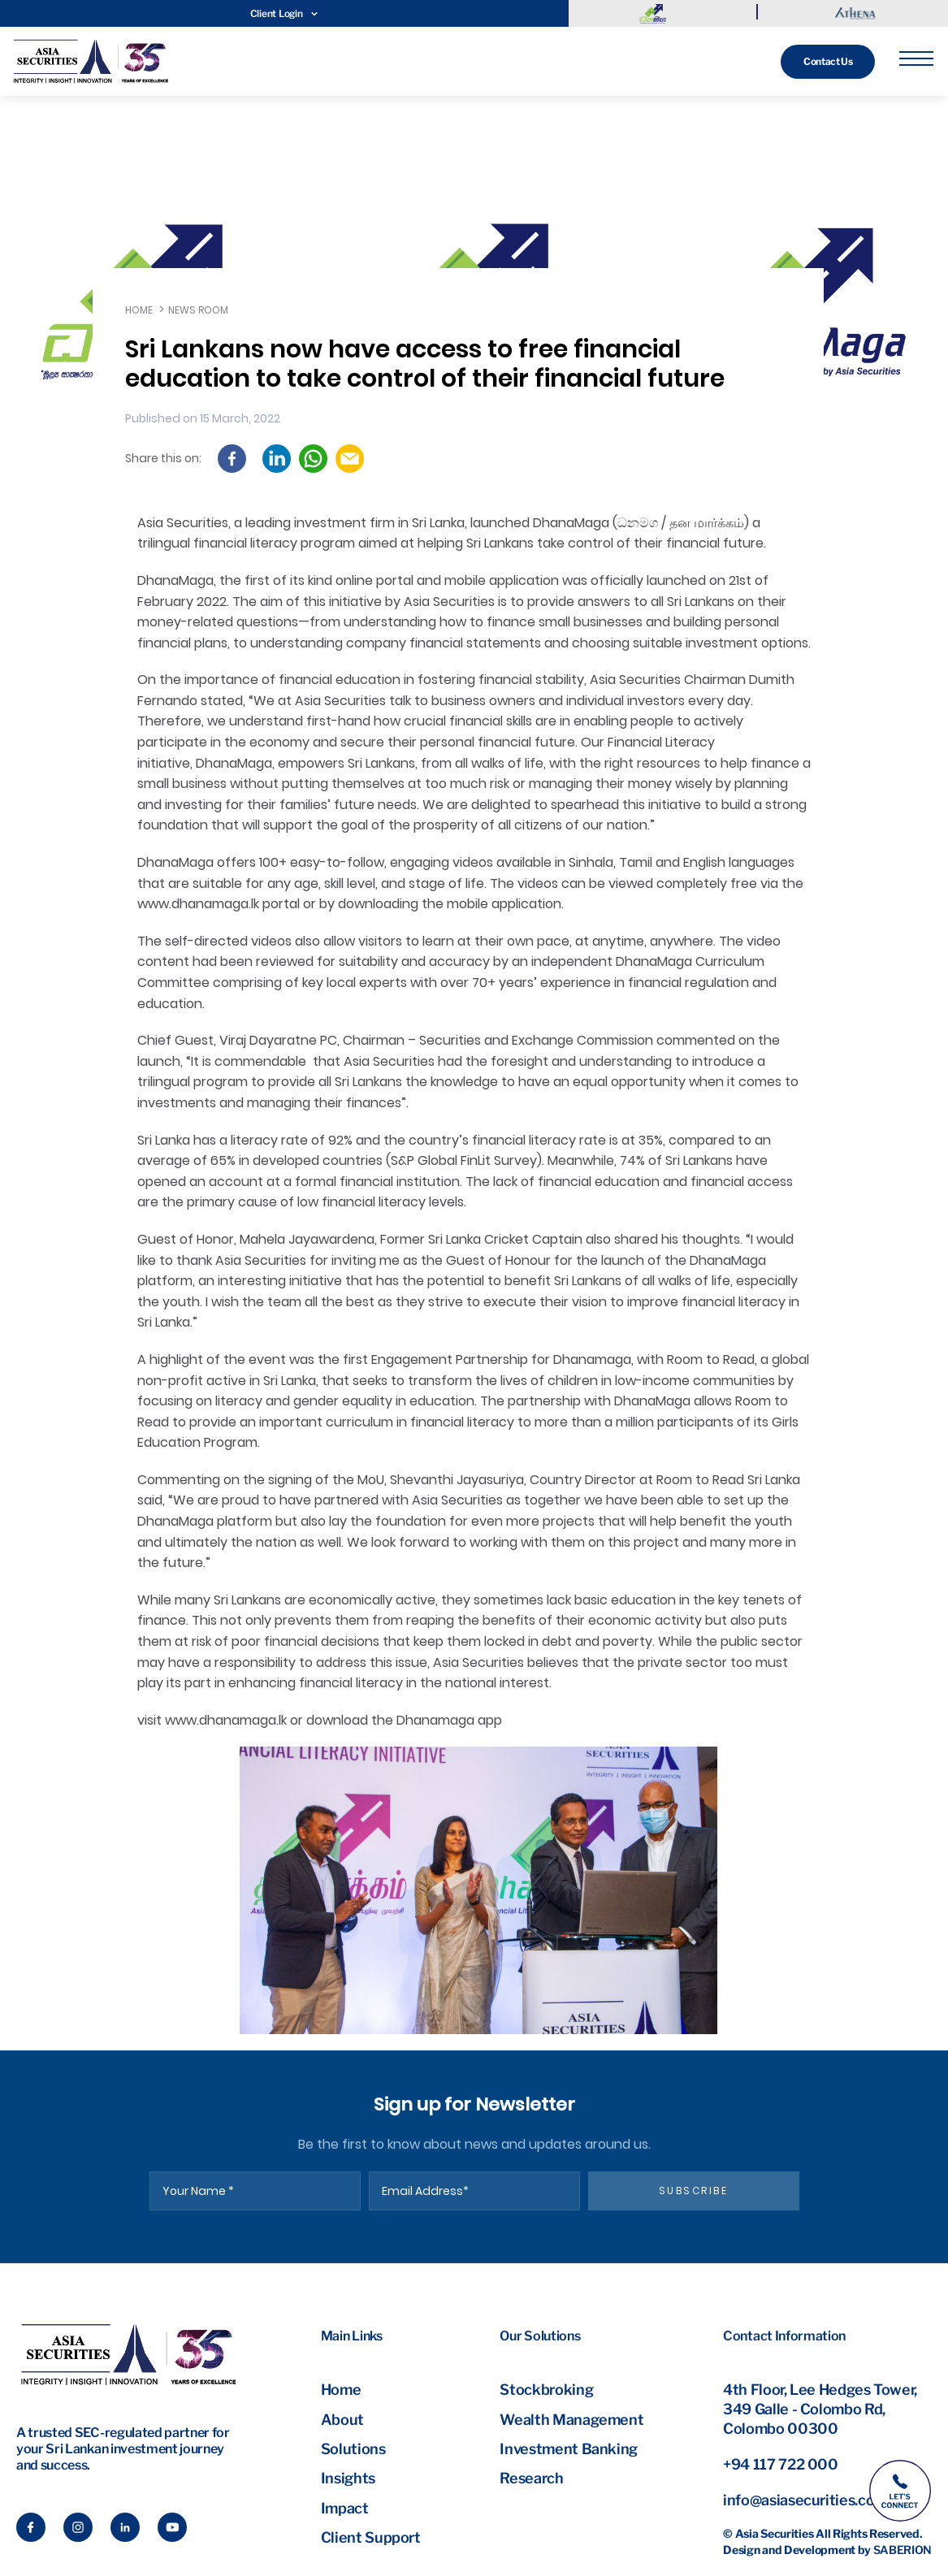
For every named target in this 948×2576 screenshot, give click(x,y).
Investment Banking (569, 2448)
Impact (345, 2508)
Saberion (902, 2550)
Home (139, 310)
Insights (348, 2478)
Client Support (371, 2537)
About (342, 2419)
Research (531, 2478)
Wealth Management (571, 2419)
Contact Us (827, 61)
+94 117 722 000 (780, 2464)
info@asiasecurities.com (805, 2500)
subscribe (694, 2190)
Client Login (284, 13)
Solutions (353, 2448)
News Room (198, 310)
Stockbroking (546, 2389)
